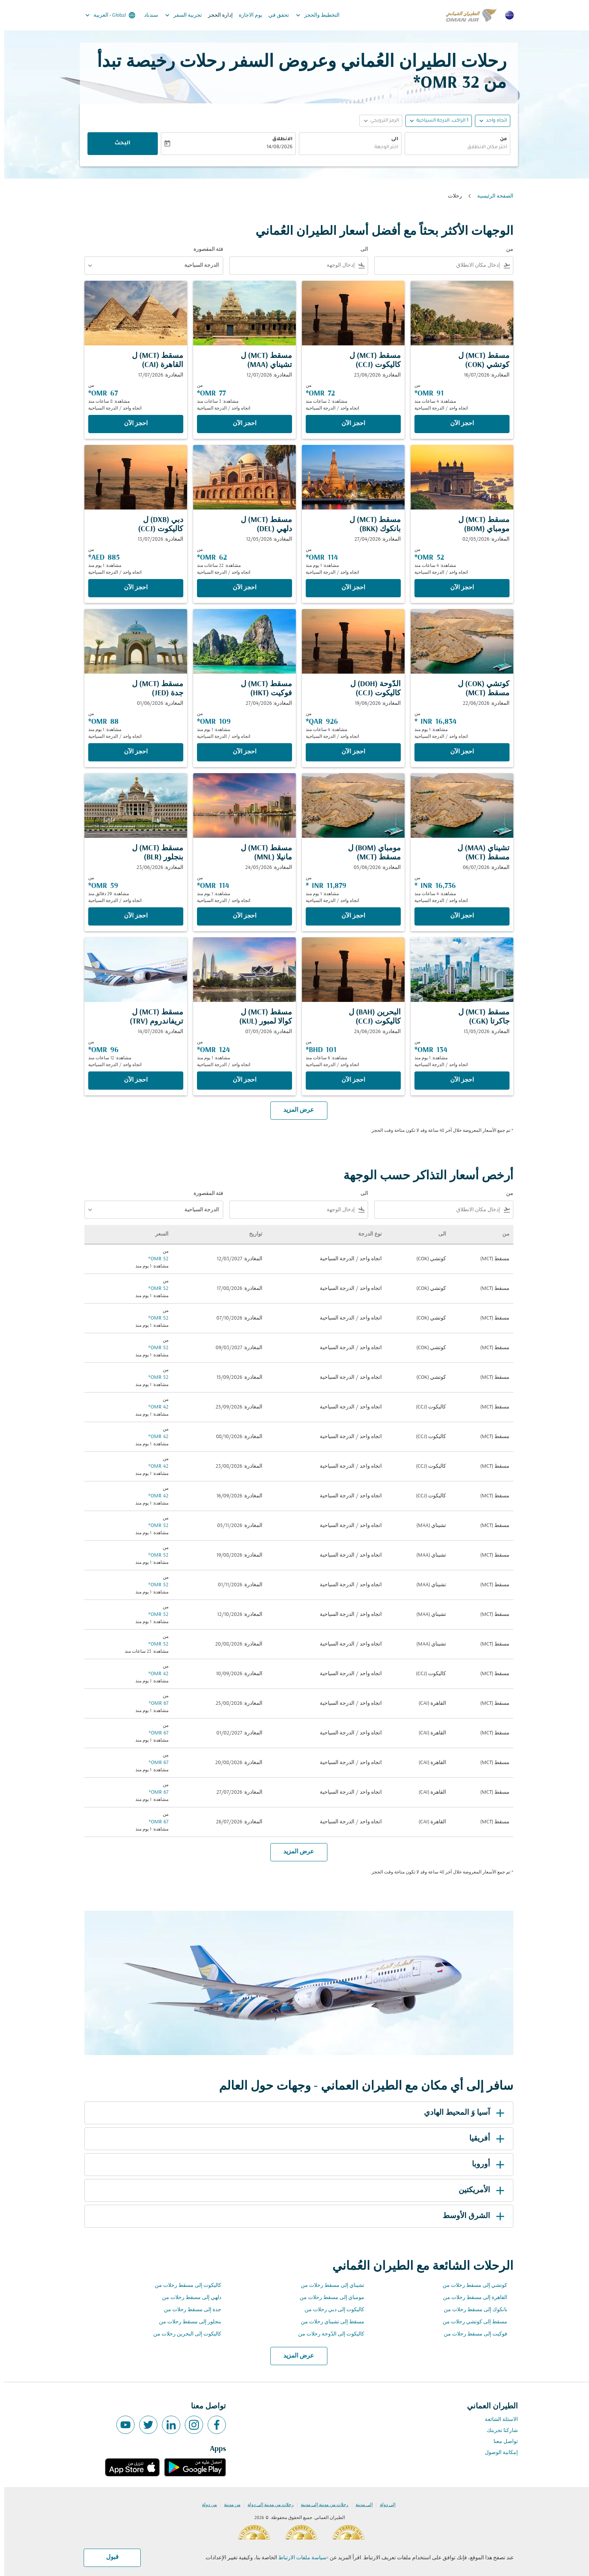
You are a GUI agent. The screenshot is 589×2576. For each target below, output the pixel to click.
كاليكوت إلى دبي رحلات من (330, 2310)
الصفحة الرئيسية (491, 196)
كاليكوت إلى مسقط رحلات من (184, 2285)
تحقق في (274, 15)
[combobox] (453, 148)
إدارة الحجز (216, 15)
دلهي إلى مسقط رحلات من (187, 2298)
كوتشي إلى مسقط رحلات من (470, 2285)
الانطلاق (278, 139)
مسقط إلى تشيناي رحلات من (328, 2322)
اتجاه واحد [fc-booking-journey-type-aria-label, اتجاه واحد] (492, 120)
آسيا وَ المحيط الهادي (461, 2113)
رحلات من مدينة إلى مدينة (320, 2505)
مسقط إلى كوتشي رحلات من (470, 2322)
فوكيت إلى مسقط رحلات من (471, 2334)
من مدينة (228, 2505)
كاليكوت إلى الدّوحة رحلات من (327, 2334)
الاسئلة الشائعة (497, 2420)
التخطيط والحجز (311, 15)
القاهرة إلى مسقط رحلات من (471, 2298)
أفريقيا (484, 2139)
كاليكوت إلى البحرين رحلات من (183, 2334)
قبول (108, 2557)
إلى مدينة (359, 2505)
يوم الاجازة (246, 15)
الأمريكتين (478, 2190)
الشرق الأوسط (470, 2216)
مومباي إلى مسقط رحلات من (327, 2298)
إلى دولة (383, 2505)
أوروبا (485, 2165)
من (499, 139)
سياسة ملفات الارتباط (298, 2558)
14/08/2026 (275, 147)
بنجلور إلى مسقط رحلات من (186, 2322)
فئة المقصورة (204, 249)
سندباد (147, 15)
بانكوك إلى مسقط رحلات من (471, 2310)
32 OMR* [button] (442, 83)
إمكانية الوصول (497, 2453)
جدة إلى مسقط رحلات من (188, 2310)
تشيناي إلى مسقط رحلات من (328, 2285)
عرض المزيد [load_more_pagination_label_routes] (294, 2356)
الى (390, 139)
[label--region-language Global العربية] (105, 15)
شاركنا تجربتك (498, 2431)
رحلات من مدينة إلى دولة (266, 2505)
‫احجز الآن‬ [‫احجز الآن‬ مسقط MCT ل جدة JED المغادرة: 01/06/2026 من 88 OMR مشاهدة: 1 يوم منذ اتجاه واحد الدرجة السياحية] (131, 752)
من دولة (205, 2505)
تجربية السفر (177, 15)
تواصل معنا (501, 2442)
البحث (118, 144)
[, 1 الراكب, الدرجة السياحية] (438, 121)
